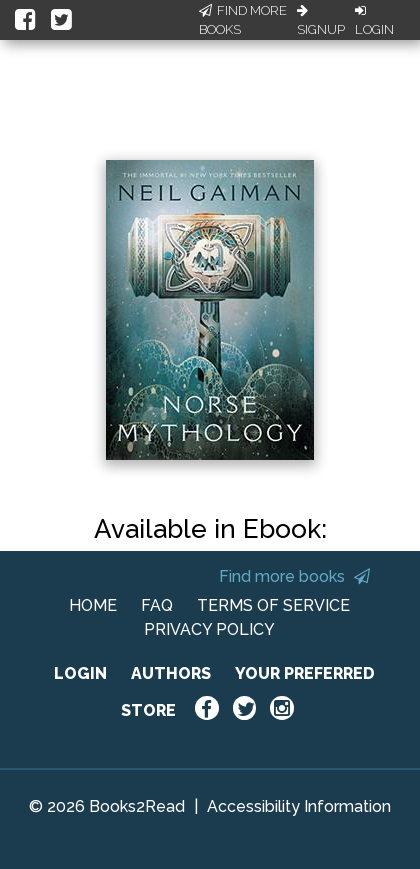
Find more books (294, 576)
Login (374, 21)
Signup (321, 21)
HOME (93, 605)
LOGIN (80, 673)
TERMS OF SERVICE (273, 605)
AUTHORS (171, 673)
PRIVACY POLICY (209, 629)
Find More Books (243, 20)
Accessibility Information (299, 806)
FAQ (157, 605)
